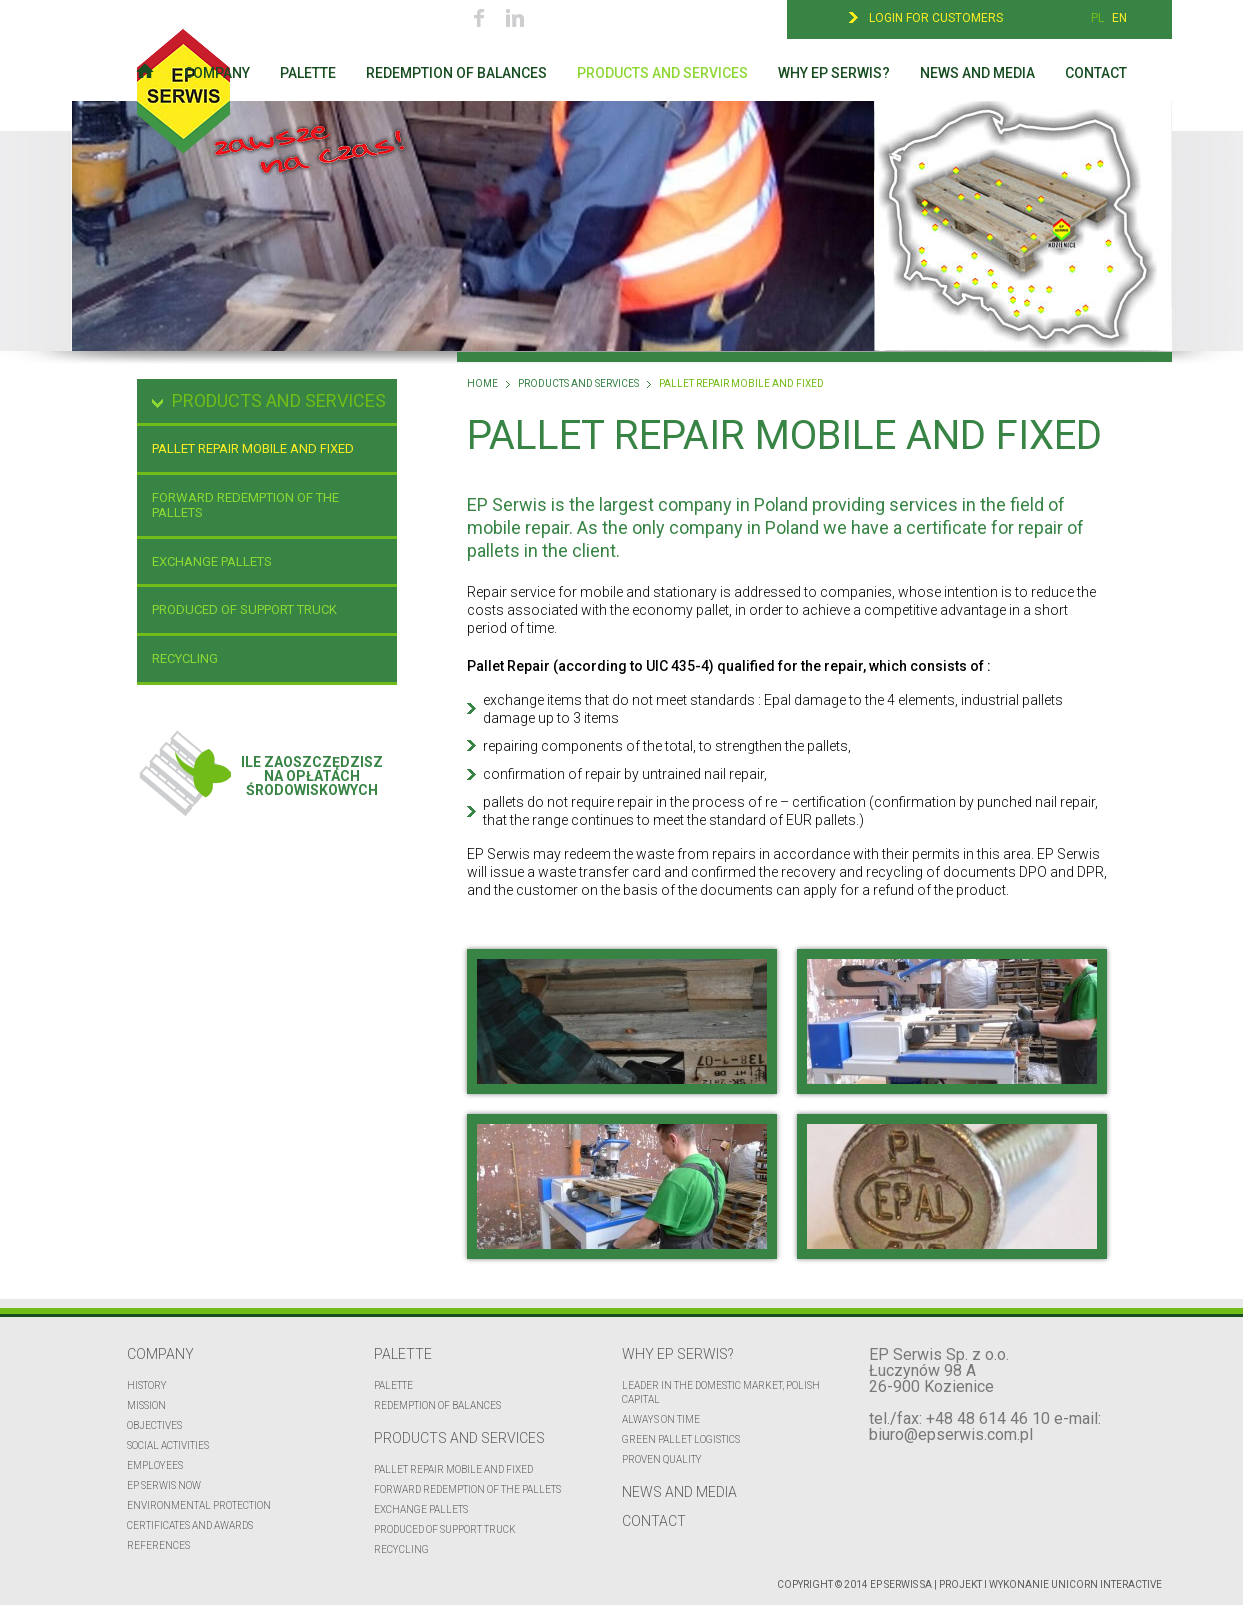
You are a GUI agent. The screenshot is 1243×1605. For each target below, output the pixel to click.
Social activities (168, 1445)
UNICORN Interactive (1106, 1584)
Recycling (185, 658)
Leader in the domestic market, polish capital (721, 1392)
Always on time (661, 1419)
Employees (155, 1465)
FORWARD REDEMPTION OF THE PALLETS (245, 505)
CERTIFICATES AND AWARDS (190, 1525)
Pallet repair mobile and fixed (253, 448)
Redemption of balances (456, 73)
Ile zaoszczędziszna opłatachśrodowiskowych (260, 763)
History (147, 1385)
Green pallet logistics (681, 1439)
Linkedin (514, 17)
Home (482, 384)
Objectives (154, 1425)
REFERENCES (158, 1545)
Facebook (479, 17)
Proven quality (662, 1459)
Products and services (662, 73)
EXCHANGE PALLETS (212, 561)
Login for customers (936, 18)
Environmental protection (199, 1505)
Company (217, 73)
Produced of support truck (244, 609)
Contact (1096, 73)
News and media (977, 73)
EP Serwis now (164, 1485)
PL (1097, 18)
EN (1119, 18)
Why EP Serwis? (834, 73)
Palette (308, 73)
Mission (146, 1405)
